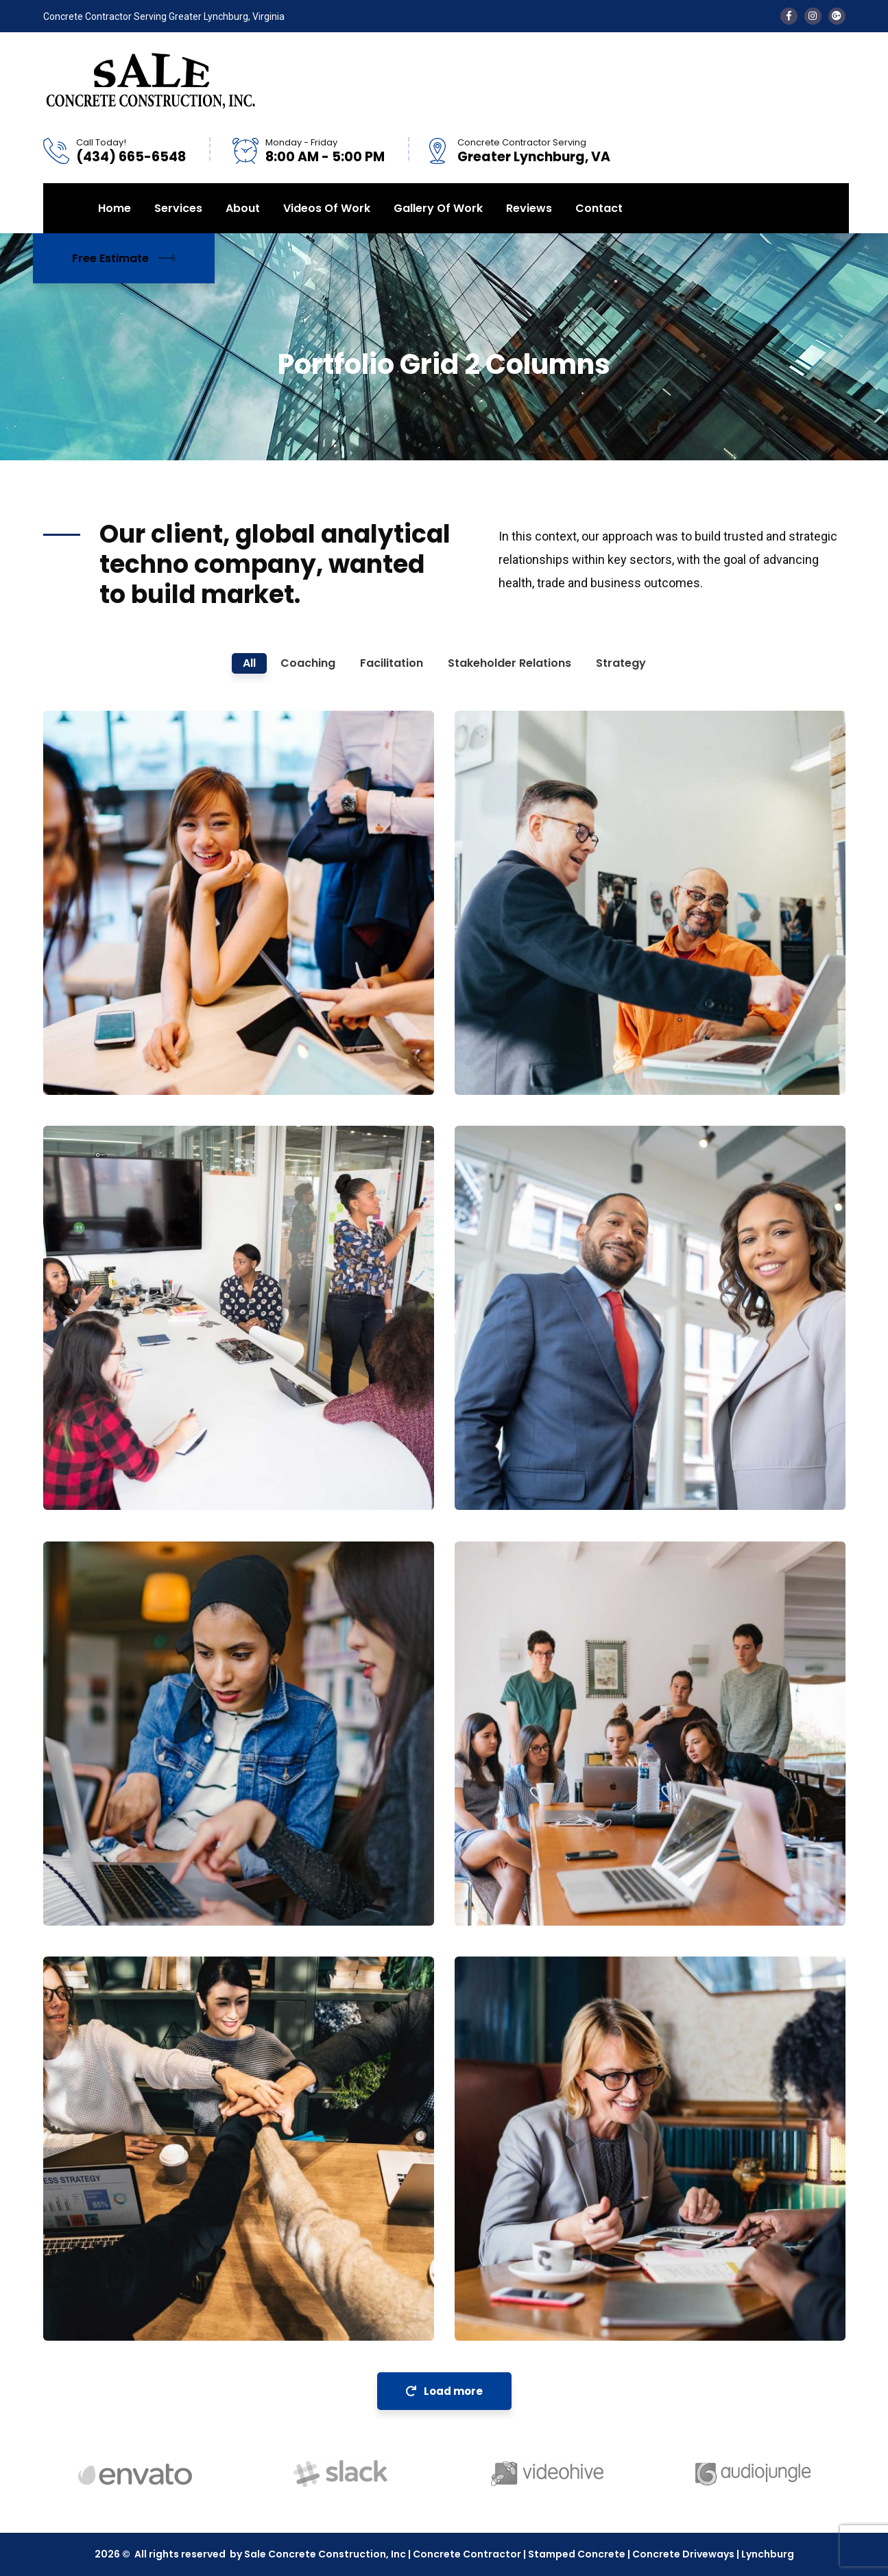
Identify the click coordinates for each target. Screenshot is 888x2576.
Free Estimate (124, 258)
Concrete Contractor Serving (521, 142)
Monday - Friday (301, 142)
